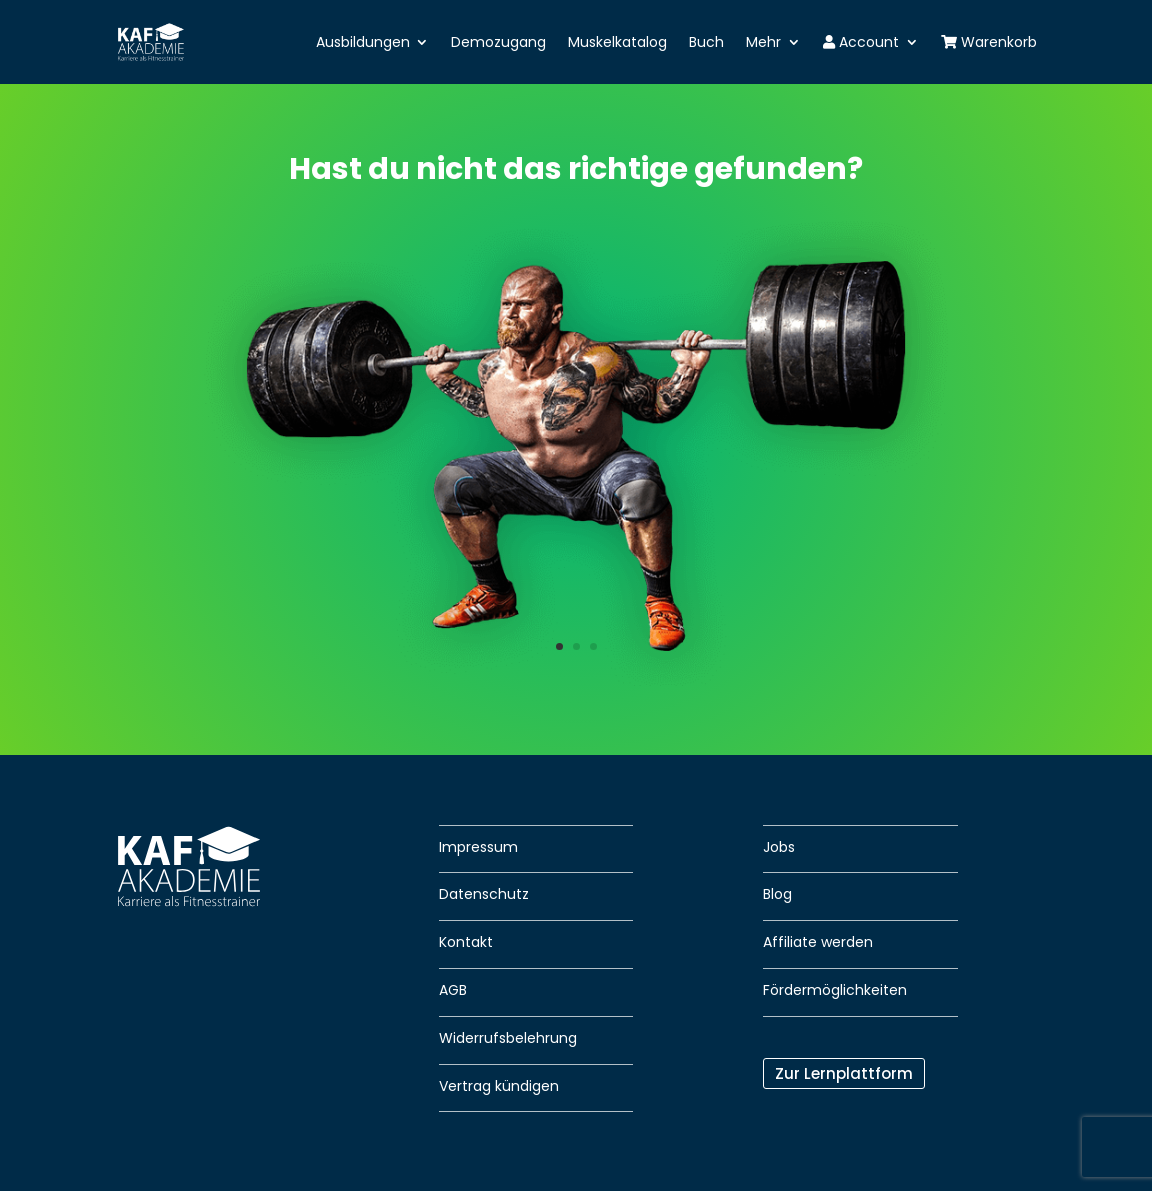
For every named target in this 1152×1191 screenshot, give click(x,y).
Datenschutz (484, 894)
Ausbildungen (363, 42)
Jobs (779, 847)
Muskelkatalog (617, 42)
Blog (777, 894)
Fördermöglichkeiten (835, 990)
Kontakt (466, 942)
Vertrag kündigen (499, 1086)
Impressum (478, 847)
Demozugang (498, 42)
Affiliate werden (818, 942)
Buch (706, 42)
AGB (453, 990)
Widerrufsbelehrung (508, 1038)
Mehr (763, 42)
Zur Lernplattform (844, 1073)
